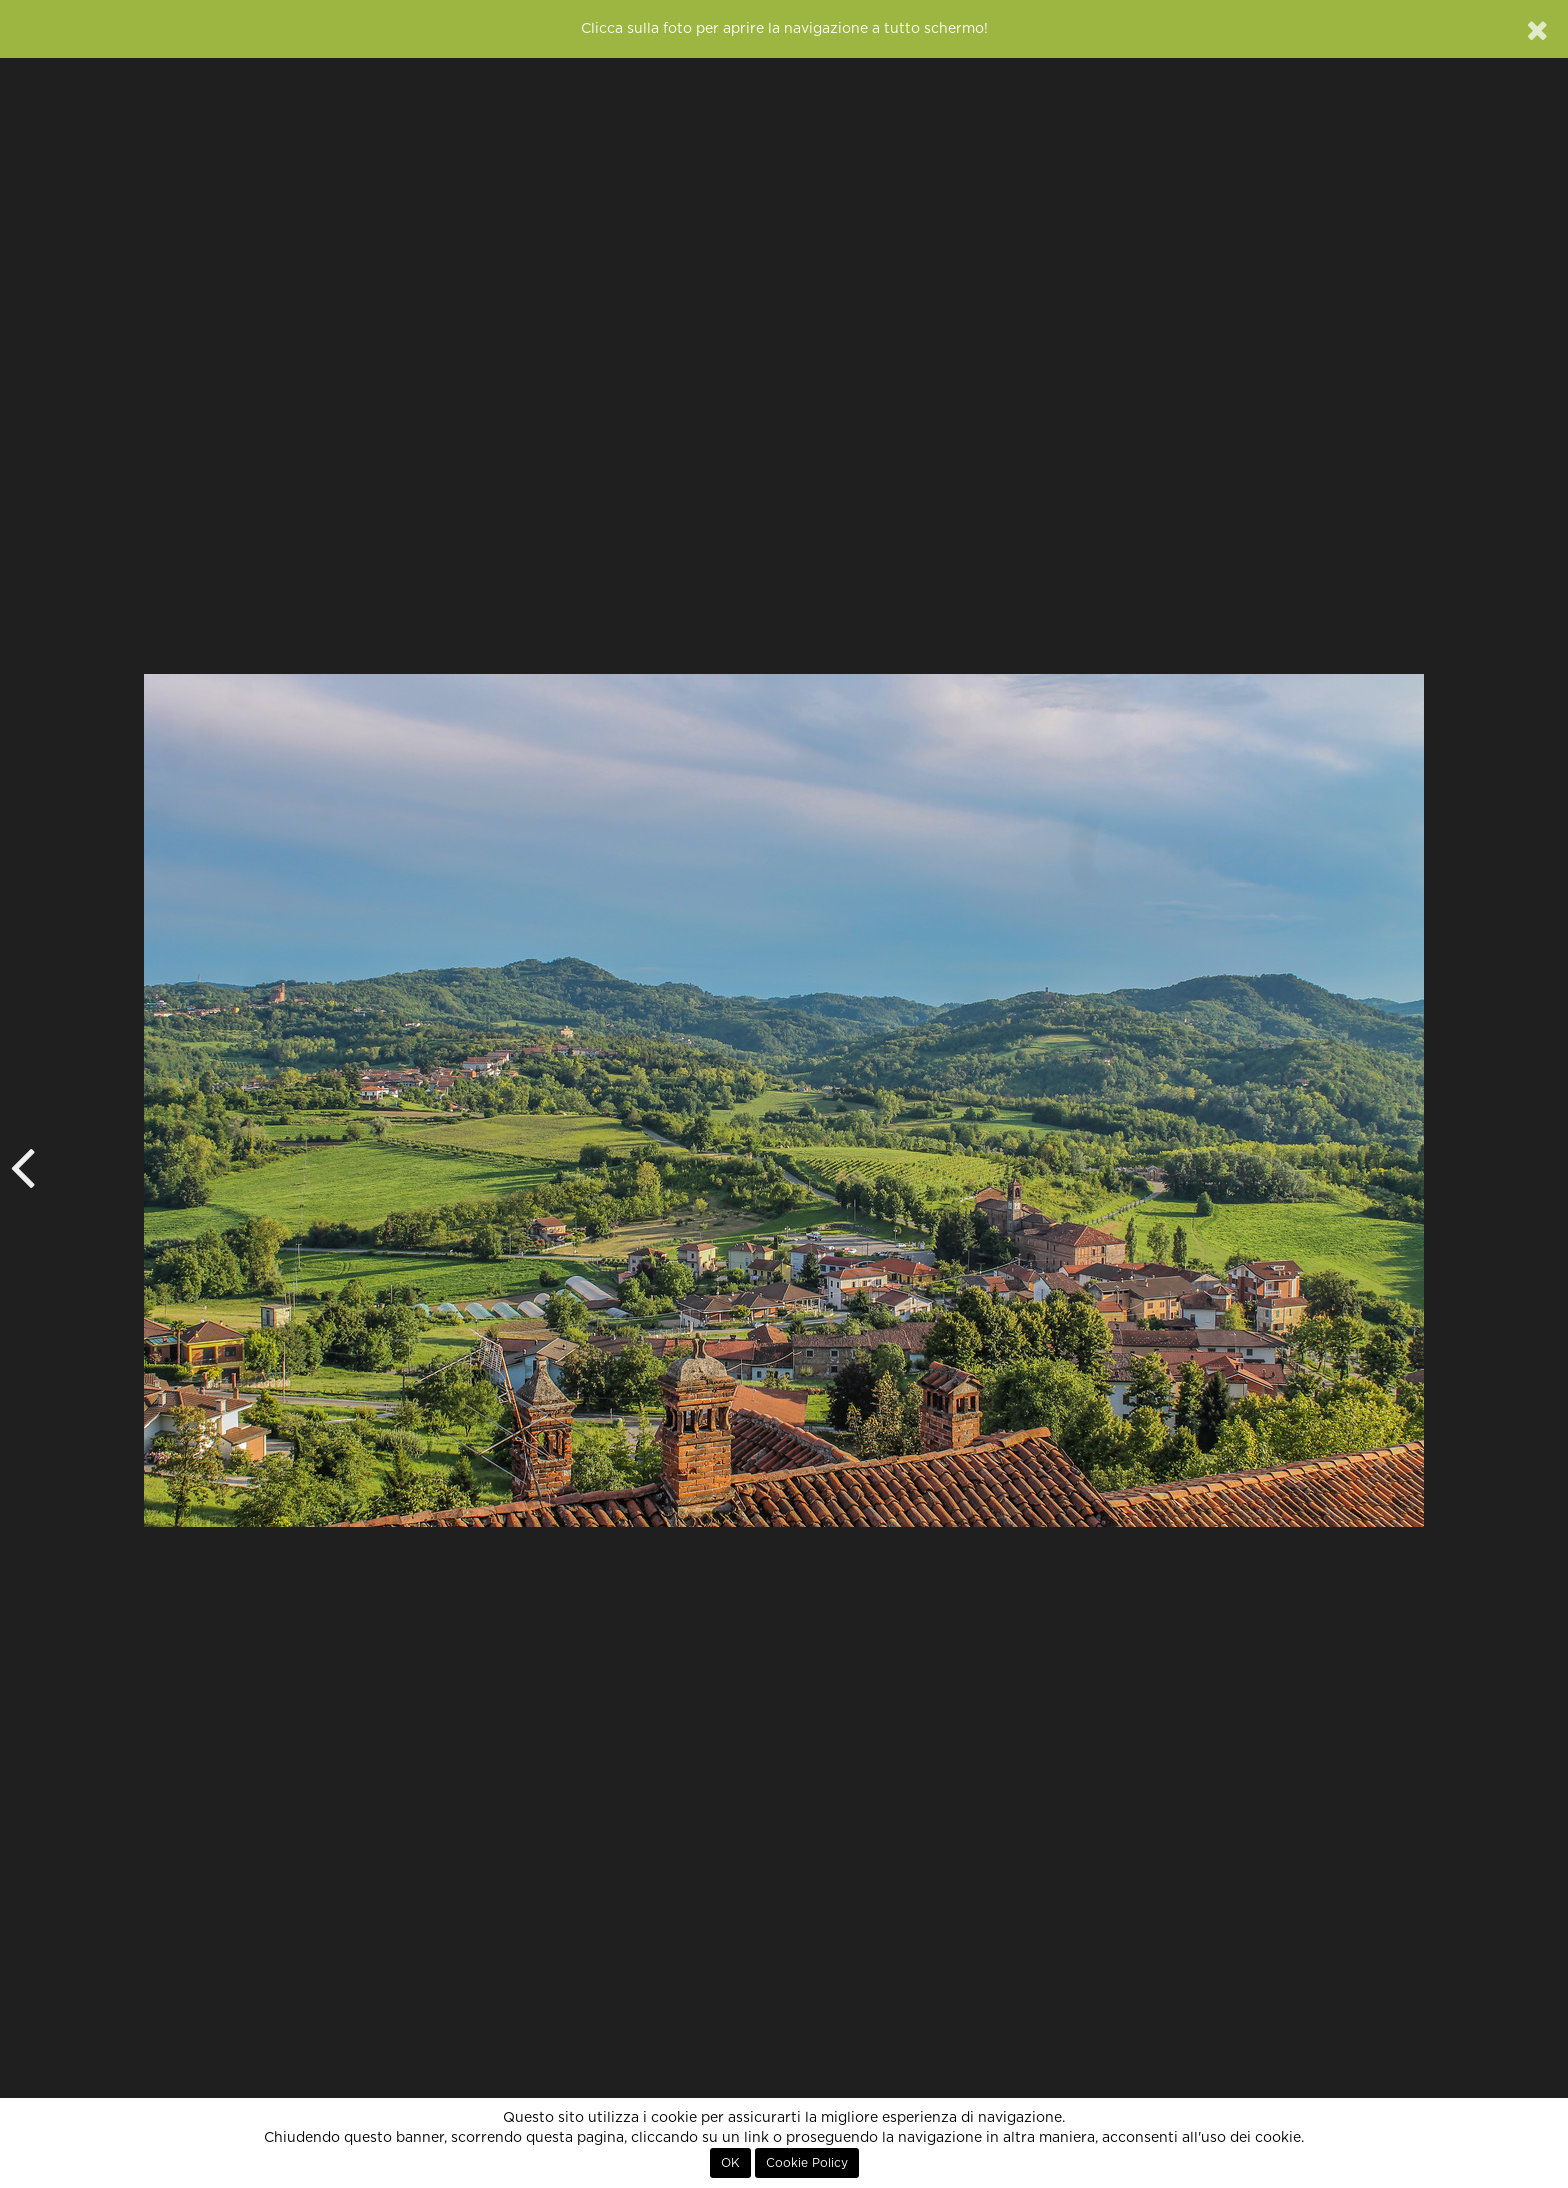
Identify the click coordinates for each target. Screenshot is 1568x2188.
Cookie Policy (807, 2163)
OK (730, 2163)
